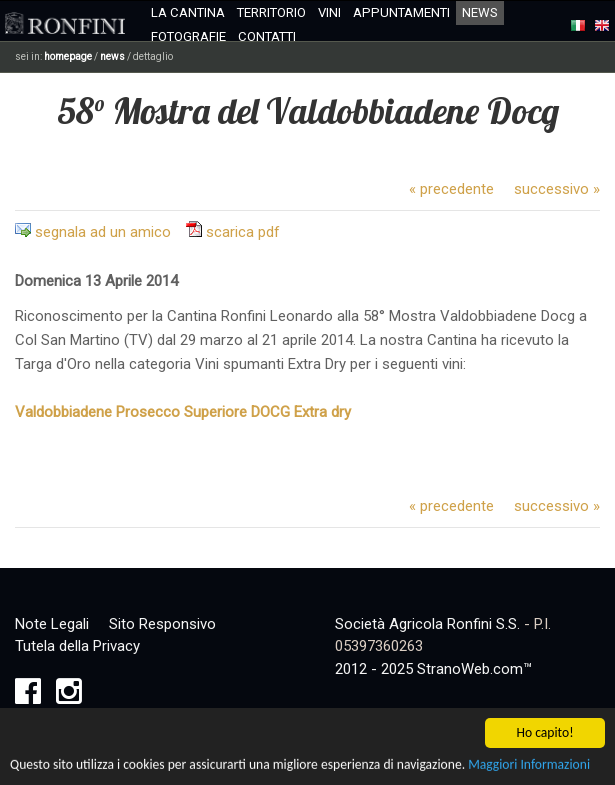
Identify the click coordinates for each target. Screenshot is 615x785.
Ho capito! (544, 734)
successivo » (557, 189)
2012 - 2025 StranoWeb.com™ (433, 669)
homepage (68, 56)
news (112, 56)
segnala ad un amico (103, 232)
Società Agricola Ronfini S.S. (427, 624)
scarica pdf (243, 232)
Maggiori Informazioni (529, 765)
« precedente (451, 189)
